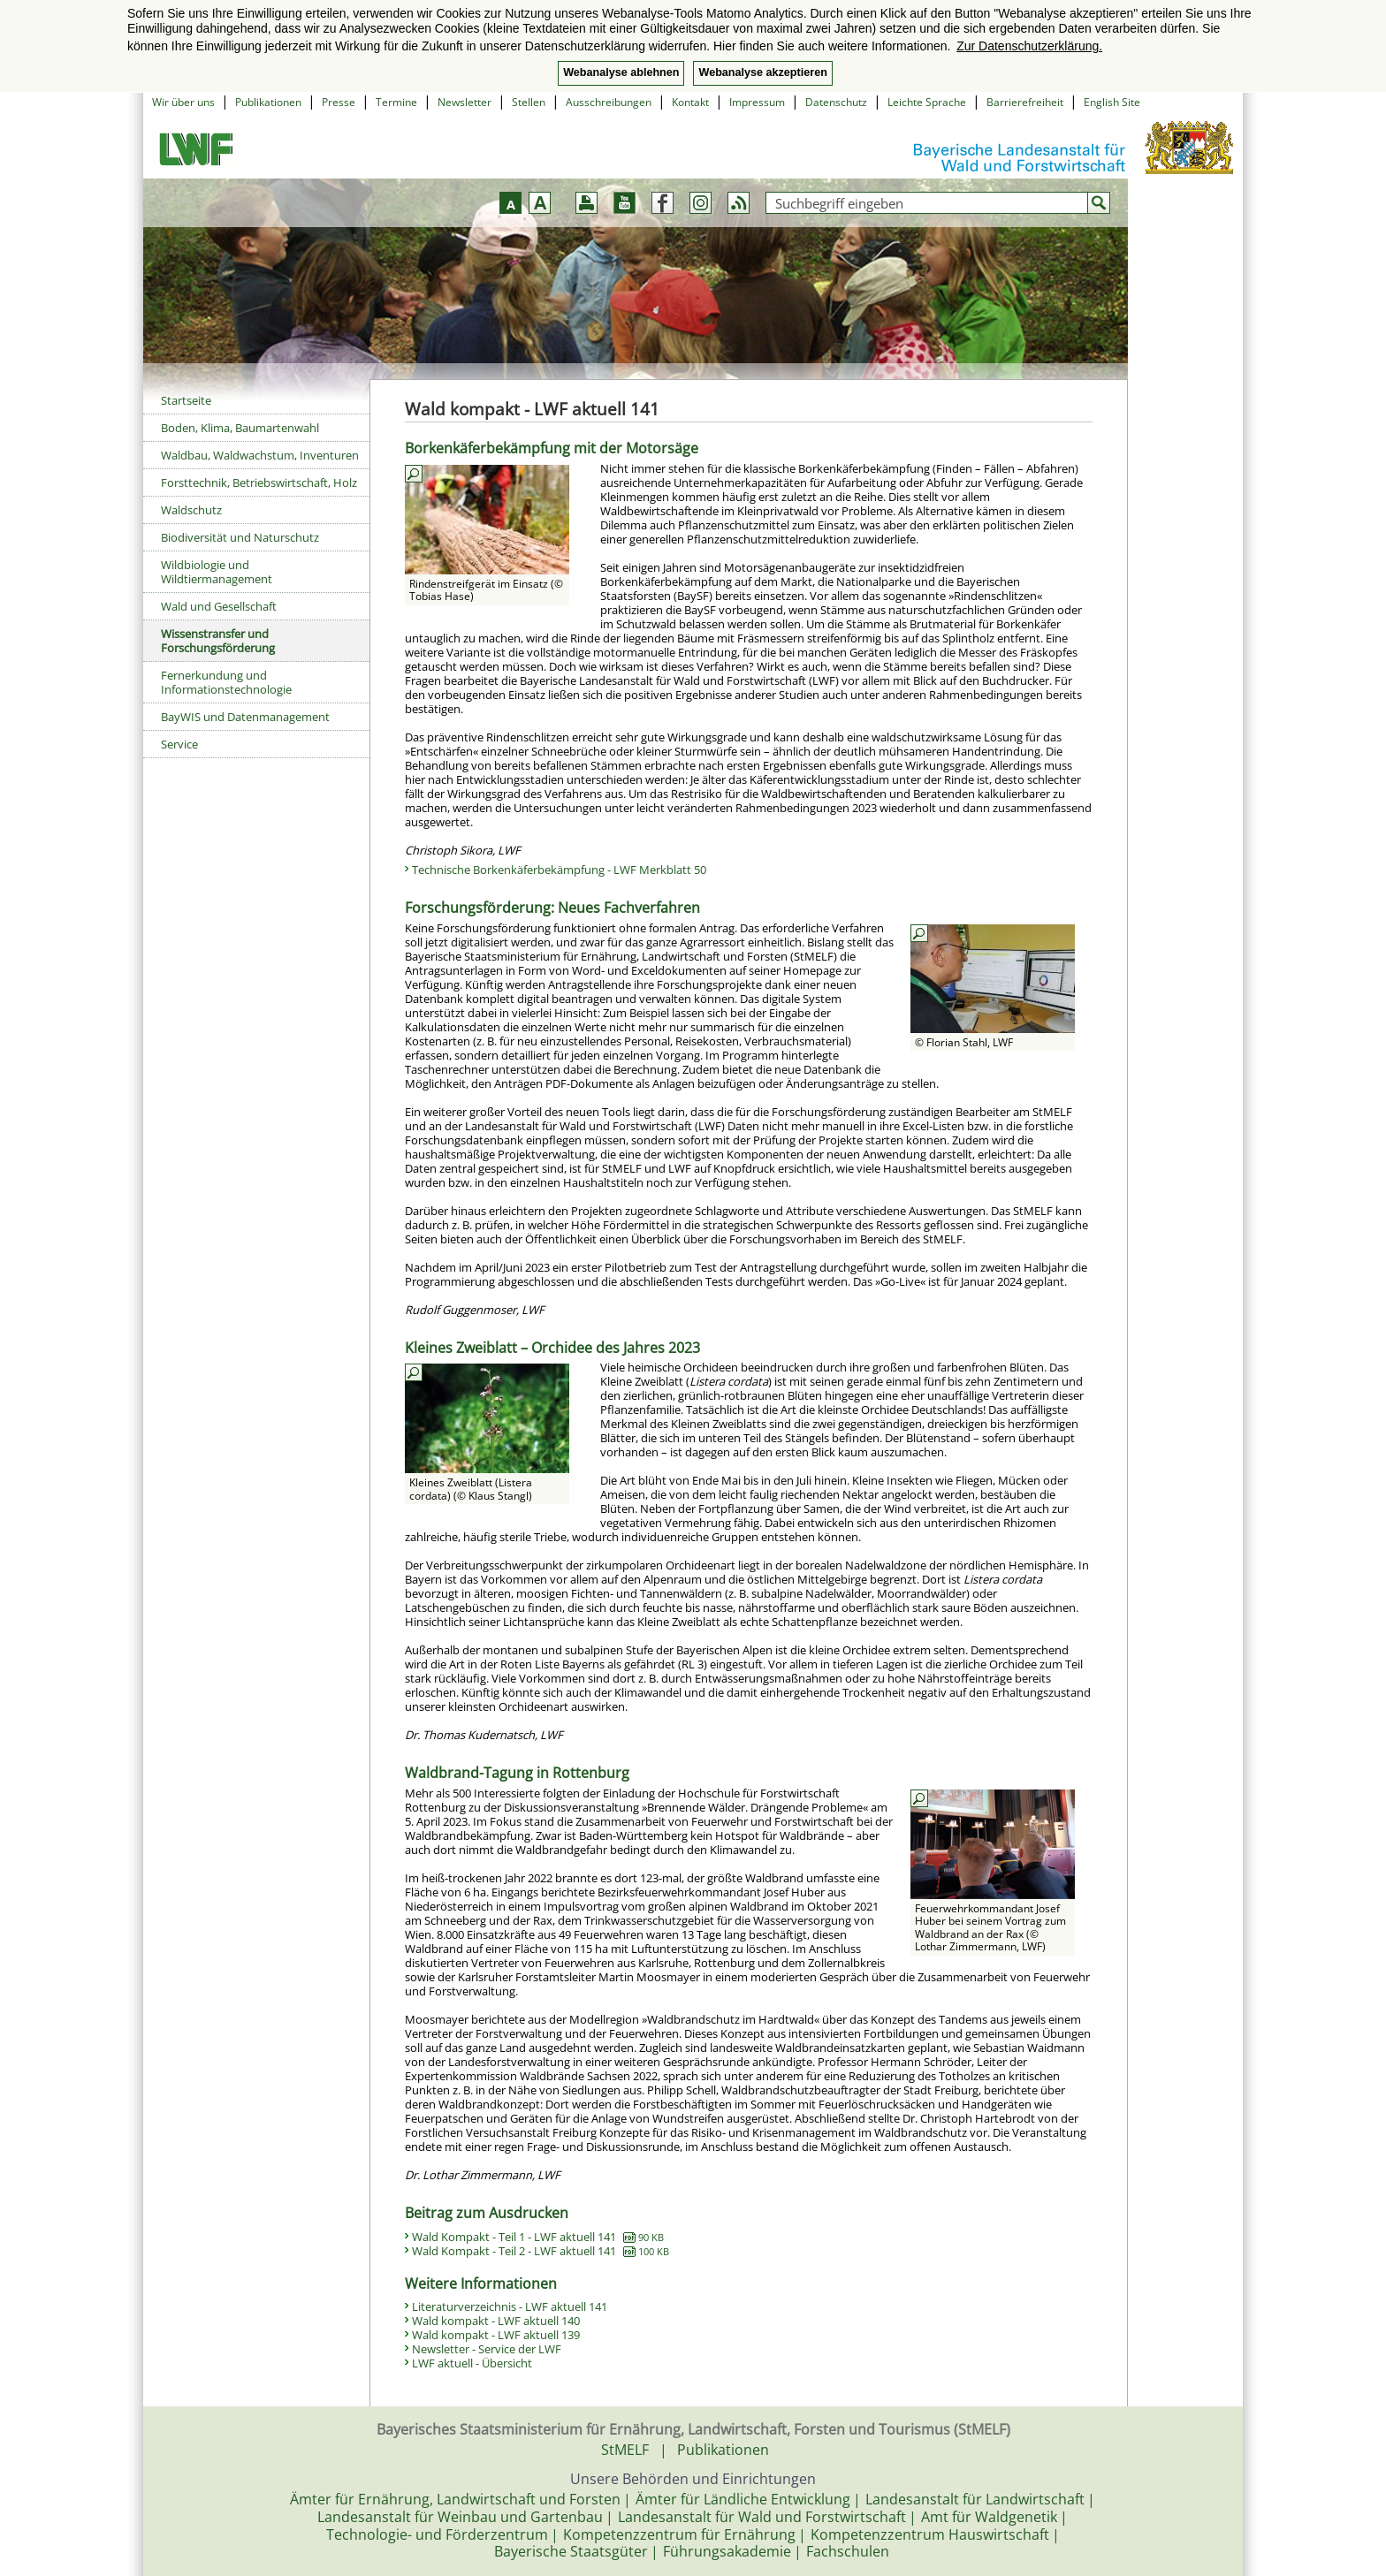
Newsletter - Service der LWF (486, 2349)
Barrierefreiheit (1024, 102)
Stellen (528, 102)
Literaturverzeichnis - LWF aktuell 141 (509, 2306)
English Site (1112, 102)
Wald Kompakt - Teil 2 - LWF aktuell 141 (540, 2251)
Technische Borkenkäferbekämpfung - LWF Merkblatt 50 (559, 870)
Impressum (757, 102)
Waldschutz (191, 510)
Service (179, 744)
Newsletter (464, 102)
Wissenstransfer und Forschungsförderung (218, 641)
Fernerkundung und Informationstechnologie (226, 682)
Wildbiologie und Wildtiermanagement (216, 572)
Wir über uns (183, 102)
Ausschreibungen (608, 102)
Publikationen (268, 102)
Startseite (186, 400)
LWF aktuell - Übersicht (472, 2363)
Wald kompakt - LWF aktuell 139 (496, 2335)
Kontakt (690, 102)
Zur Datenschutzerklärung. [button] (1029, 46)
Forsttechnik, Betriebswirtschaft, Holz (259, 482)
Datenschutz (836, 102)
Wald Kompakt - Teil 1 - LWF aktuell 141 (538, 2237)
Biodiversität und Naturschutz (240, 537)
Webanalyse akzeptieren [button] (762, 72)
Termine (396, 102)
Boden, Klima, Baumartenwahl (240, 428)
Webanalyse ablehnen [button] (621, 72)
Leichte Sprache (926, 102)
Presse (338, 102)
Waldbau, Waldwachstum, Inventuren (260, 455)
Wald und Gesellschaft (219, 606)
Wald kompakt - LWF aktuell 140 (496, 2321)
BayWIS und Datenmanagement (245, 717)
